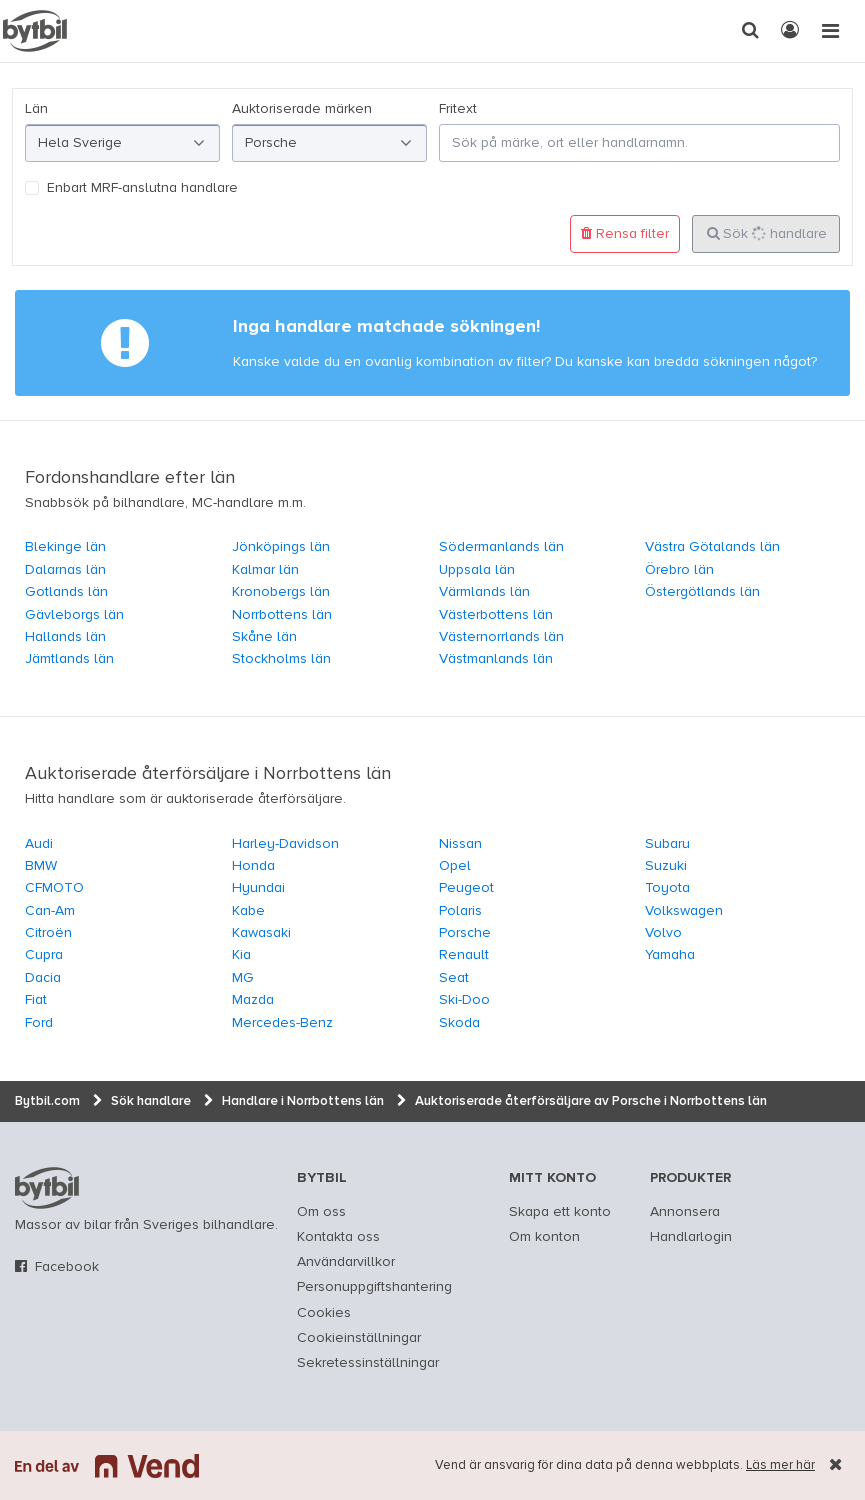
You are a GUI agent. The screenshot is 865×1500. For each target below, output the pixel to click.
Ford (39, 1023)
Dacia (43, 978)
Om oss (321, 1212)
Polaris (460, 911)
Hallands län (65, 637)
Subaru (667, 844)
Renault (464, 955)
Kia (241, 955)
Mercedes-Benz (282, 1023)
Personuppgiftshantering (374, 1287)
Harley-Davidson (285, 844)
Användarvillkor (346, 1262)
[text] (35, 31)
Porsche (465, 933)
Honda (253, 866)
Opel (455, 866)
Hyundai (258, 888)
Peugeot (466, 888)
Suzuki (666, 866)
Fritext (458, 109)
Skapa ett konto (560, 1212)
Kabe (248, 911)
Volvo (663, 933)
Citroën (48, 933)
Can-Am (50, 911)
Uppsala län (477, 570)
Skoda (459, 1023)
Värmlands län (484, 592)
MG (243, 978)
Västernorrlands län (501, 637)
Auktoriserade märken (302, 109)
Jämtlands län (69, 659)
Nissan (460, 844)
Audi (39, 844)
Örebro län (679, 570)
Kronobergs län (281, 592)
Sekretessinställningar (368, 1363)
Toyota (667, 888)
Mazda (253, 1000)
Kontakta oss (338, 1237)
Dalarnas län (65, 570)
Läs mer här (780, 1465)
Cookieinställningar (359, 1338)
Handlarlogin (691, 1237)
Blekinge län (65, 547)
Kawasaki (261, 933)
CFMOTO (54, 888)
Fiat (36, 1000)
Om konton (544, 1237)
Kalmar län (265, 570)
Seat (454, 978)
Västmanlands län (496, 659)
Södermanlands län (501, 547)
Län (36, 109)
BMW (41, 866)
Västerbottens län (496, 615)
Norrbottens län (282, 615)
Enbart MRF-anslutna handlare (142, 188)
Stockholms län (281, 659)
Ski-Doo (464, 1000)
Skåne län (264, 637)
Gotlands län (66, 592)
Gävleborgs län (74, 615)
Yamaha (670, 955)
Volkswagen (684, 911)
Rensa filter (625, 233)
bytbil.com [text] (47, 1188)
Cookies (324, 1313)
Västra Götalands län (712, 547)
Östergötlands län (702, 592)
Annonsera (685, 1212)
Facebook (67, 1267)
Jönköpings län (281, 547)
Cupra (44, 955)
